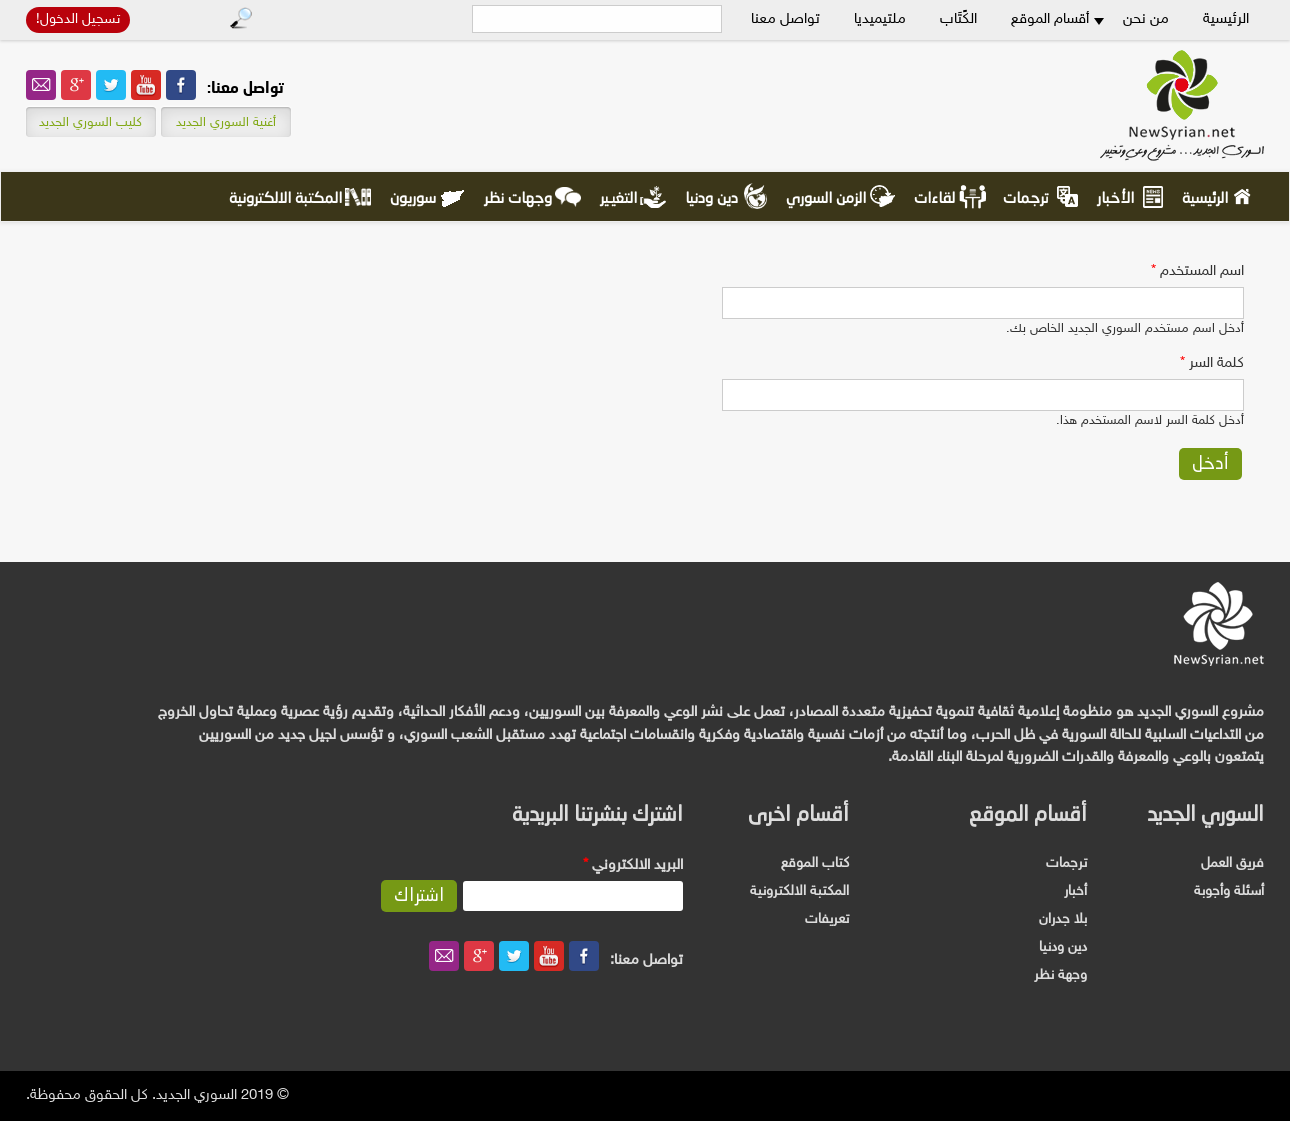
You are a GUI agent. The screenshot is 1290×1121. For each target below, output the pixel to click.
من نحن (1146, 20)
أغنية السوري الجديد (226, 123)
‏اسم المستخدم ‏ (1197, 272)
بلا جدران (1063, 920)
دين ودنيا (711, 199)
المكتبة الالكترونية (285, 199)
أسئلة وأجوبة (1229, 892)
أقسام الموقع (1050, 20)
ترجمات (1026, 199)
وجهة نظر (1060, 976)
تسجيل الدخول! (78, 20)
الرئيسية (1226, 20)
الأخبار (1115, 199)
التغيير (618, 199)
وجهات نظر (518, 199)
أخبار (1075, 892)
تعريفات (827, 920)
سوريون (413, 199)
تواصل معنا (785, 20)
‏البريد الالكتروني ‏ (633, 866)
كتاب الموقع (815, 864)
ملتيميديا (880, 20)
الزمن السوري (826, 199)
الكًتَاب (958, 20)
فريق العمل (1232, 864)
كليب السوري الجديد (90, 123)
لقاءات (934, 199)
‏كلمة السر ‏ (1212, 364)
